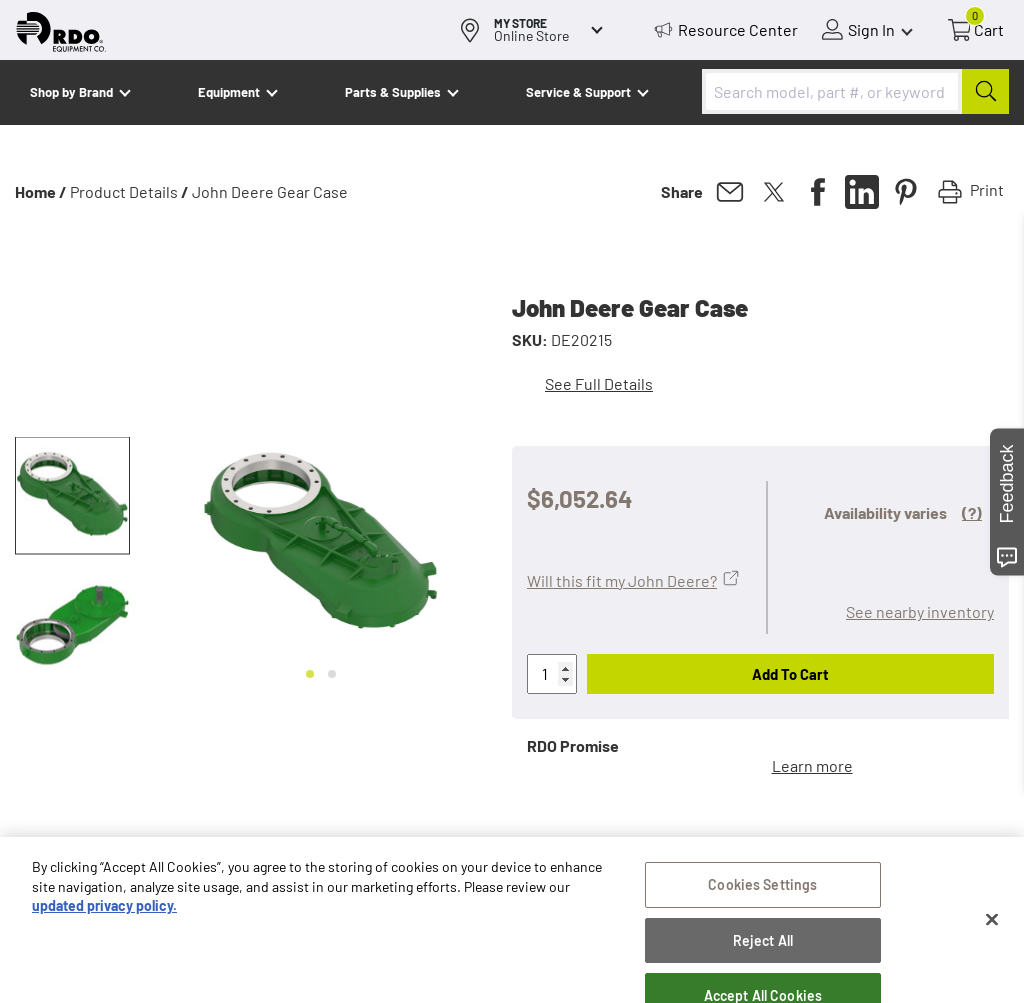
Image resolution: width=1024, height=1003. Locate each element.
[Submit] (985, 91)
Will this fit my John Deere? (622, 580)
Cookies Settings (762, 956)
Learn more (812, 765)
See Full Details (599, 383)
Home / (41, 191)
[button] (72, 496)
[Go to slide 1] (310, 674)
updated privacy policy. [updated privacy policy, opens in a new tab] (104, 977)
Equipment (229, 92)
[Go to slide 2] (332, 674)
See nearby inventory (920, 611)
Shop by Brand (71, 92)
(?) (972, 512)
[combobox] (855, 91)
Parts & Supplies (393, 92)
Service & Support (578, 92)
